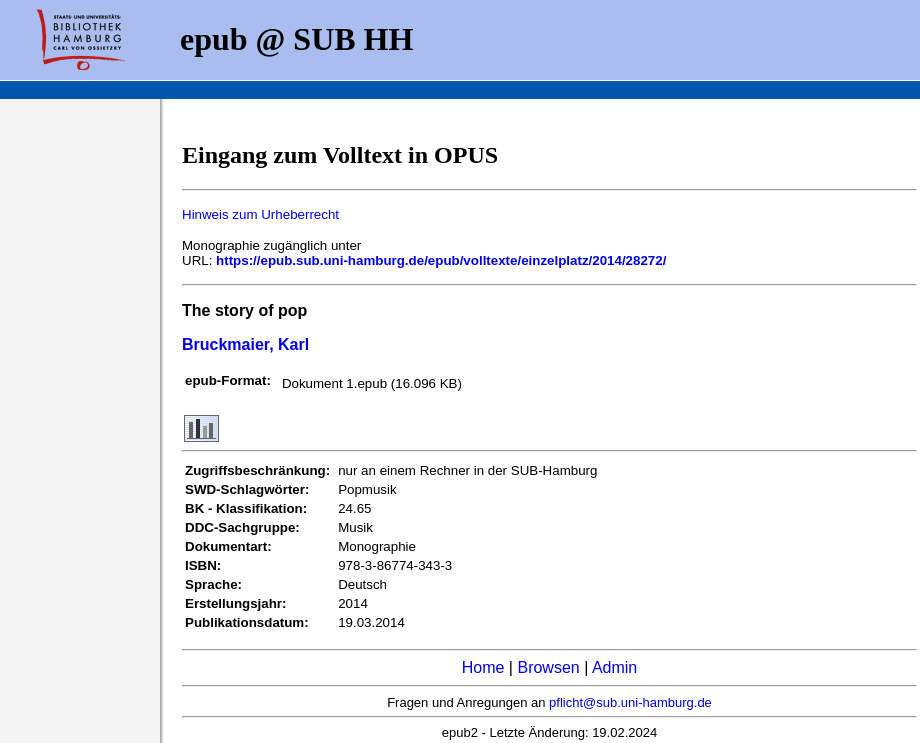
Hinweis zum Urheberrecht (260, 214)
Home (483, 667)
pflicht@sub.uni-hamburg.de (630, 702)
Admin (614, 667)
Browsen (548, 667)
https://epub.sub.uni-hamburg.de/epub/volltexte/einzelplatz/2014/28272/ (441, 260)
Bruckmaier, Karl (245, 344)
